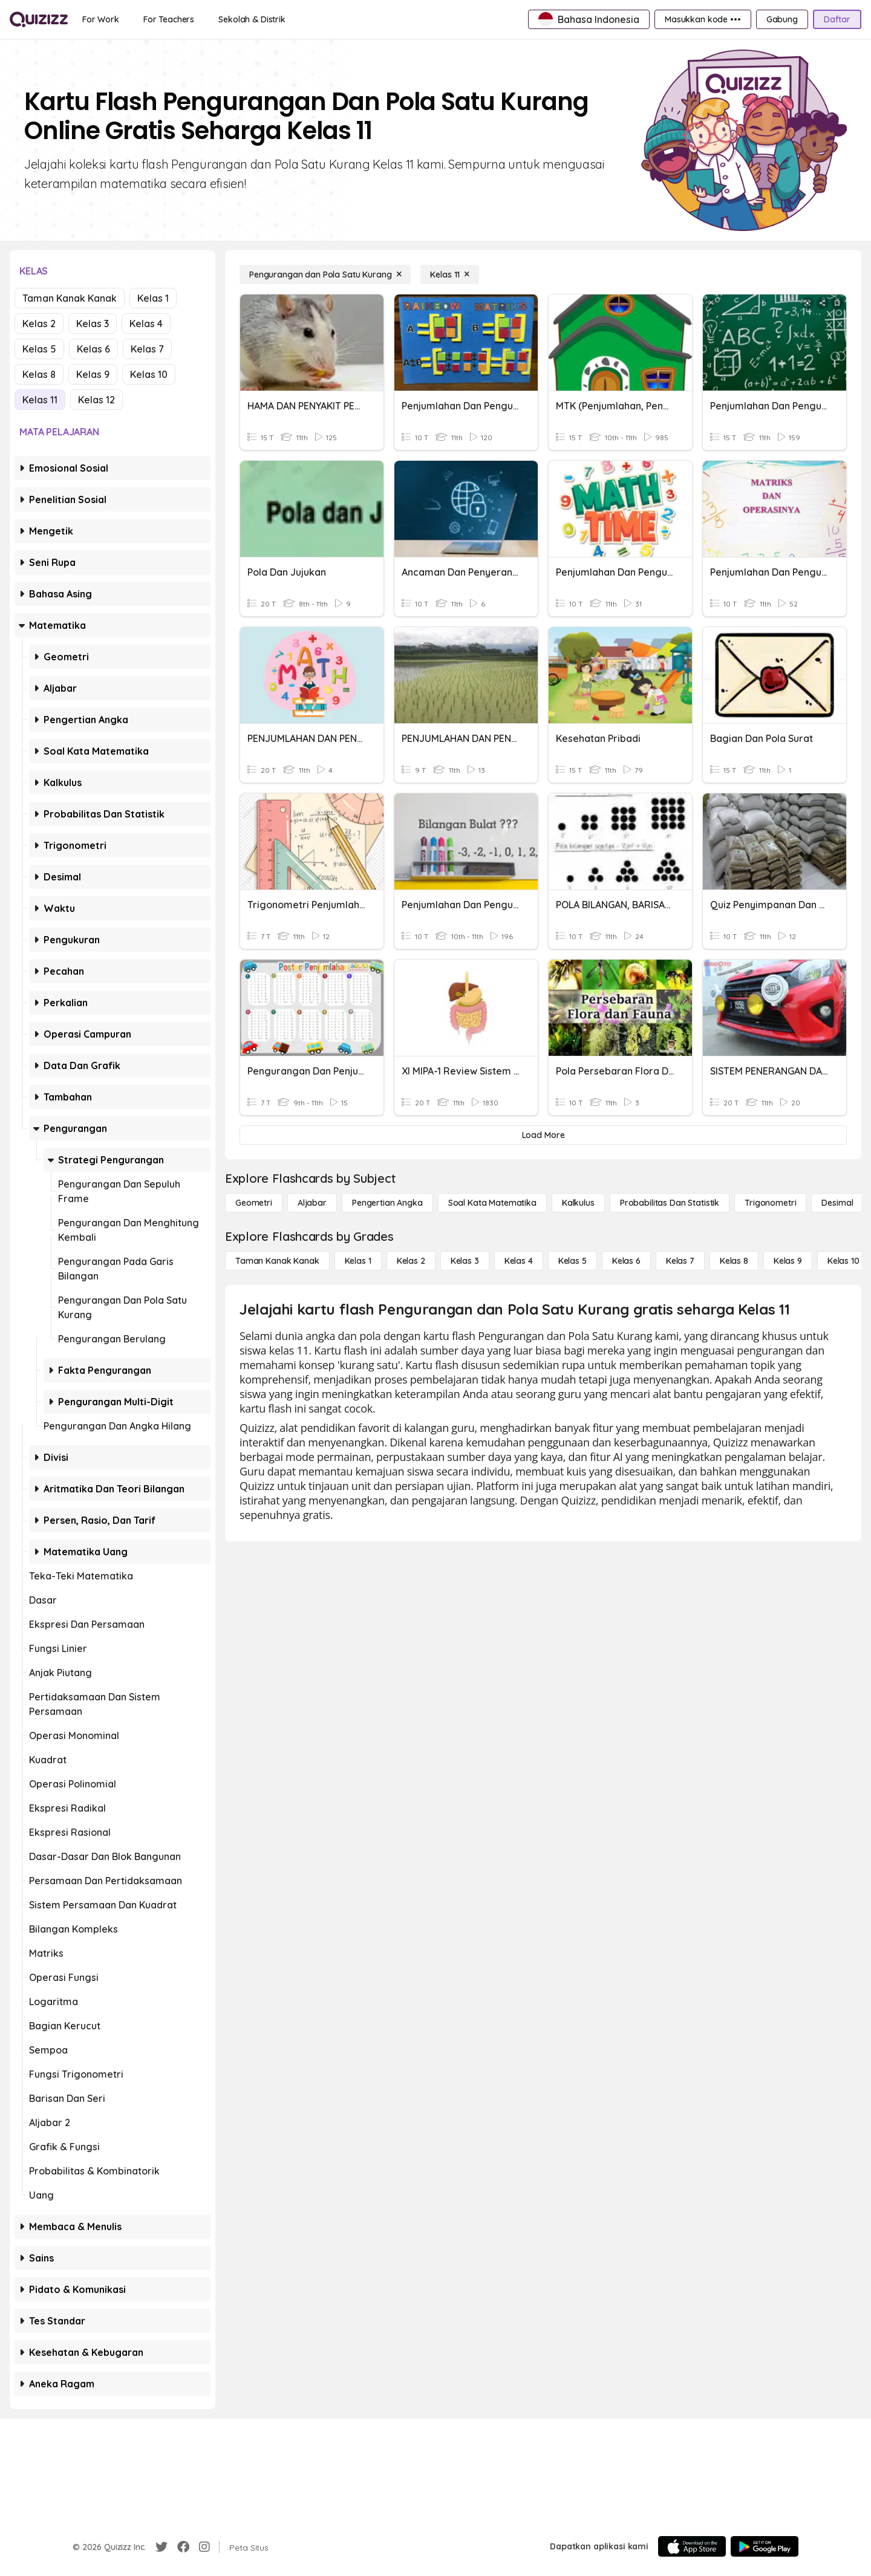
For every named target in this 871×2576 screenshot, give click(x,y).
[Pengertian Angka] (387, 1202)
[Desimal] (837, 1202)
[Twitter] (161, 2547)
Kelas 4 (146, 323)
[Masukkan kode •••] (702, 19)
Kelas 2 (39, 323)
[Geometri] (253, 1202)
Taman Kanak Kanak (69, 298)
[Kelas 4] (518, 1260)
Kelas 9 (92, 374)
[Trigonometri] (770, 1202)
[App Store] (692, 2546)
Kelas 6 (93, 349)
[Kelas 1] (358, 1260)
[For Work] (101, 19)
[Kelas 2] (411, 1260)
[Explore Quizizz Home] (39, 19)
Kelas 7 (147, 349)
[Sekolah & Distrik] (252, 19)
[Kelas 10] (843, 1260)
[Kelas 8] (734, 1260)
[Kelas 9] (787, 1260)
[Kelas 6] (626, 1260)
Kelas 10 (149, 374)
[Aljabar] (312, 1202)
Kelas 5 (39, 349)
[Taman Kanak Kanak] (277, 1260)
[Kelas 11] (449, 274)
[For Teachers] (169, 19)
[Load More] (543, 1135)
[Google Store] (764, 2546)
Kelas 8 (39, 374)
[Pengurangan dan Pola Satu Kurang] (325, 274)
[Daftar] (837, 19)
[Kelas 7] (680, 1260)
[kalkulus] (578, 1202)
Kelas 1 (153, 298)
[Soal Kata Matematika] (492, 1202)
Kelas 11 (39, 400)
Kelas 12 (96, 400)
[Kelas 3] (464, 1260)
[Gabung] (782, 19)
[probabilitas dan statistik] (669, 1202)
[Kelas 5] (572, 1260)
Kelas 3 (92, 323)
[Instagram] (204, 2547)
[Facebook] (183, 2547)
